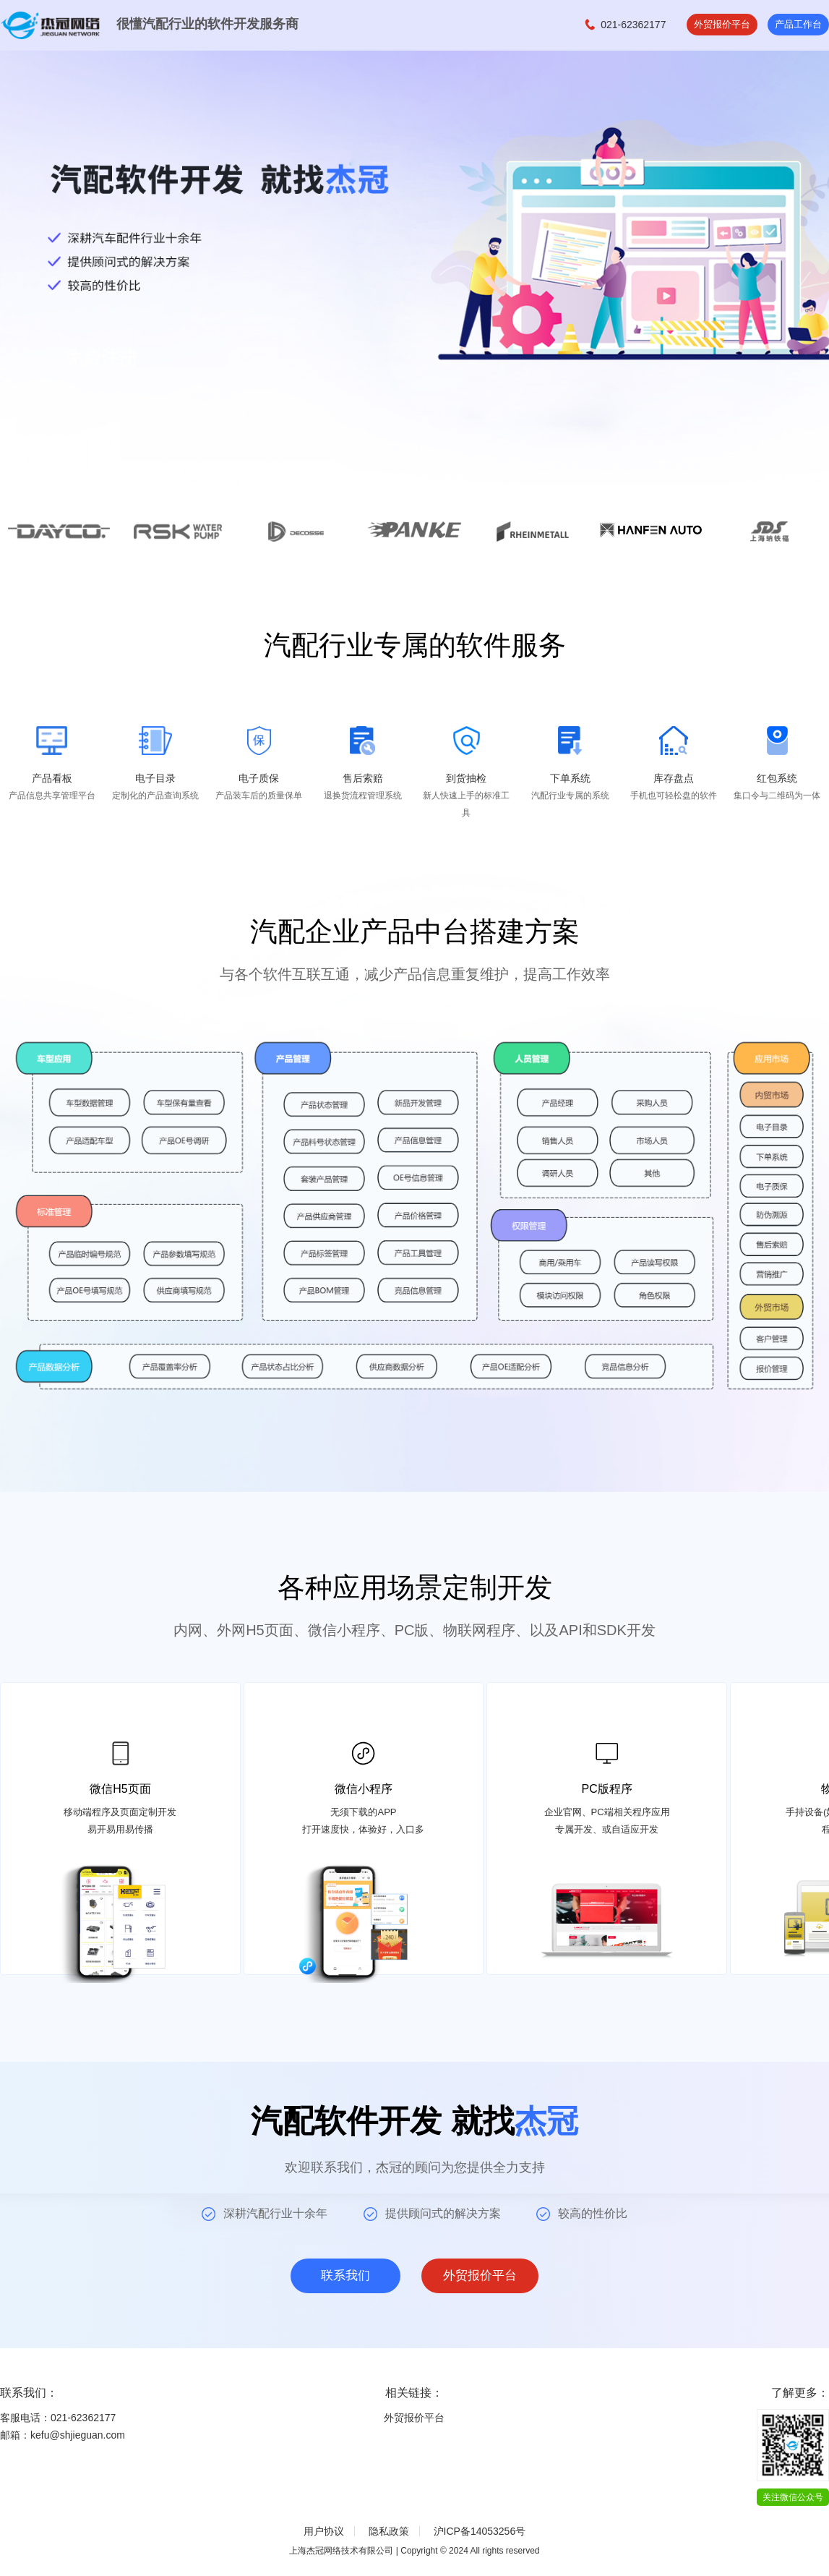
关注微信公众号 (793, 2497)
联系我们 (342, 2276)
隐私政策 (389, 2531)
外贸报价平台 (716, 24)
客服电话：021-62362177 (58, 2417)
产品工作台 (796, 24)
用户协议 (324, 2531)
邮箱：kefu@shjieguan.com (62, 2435)
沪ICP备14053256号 (480, 2531)
